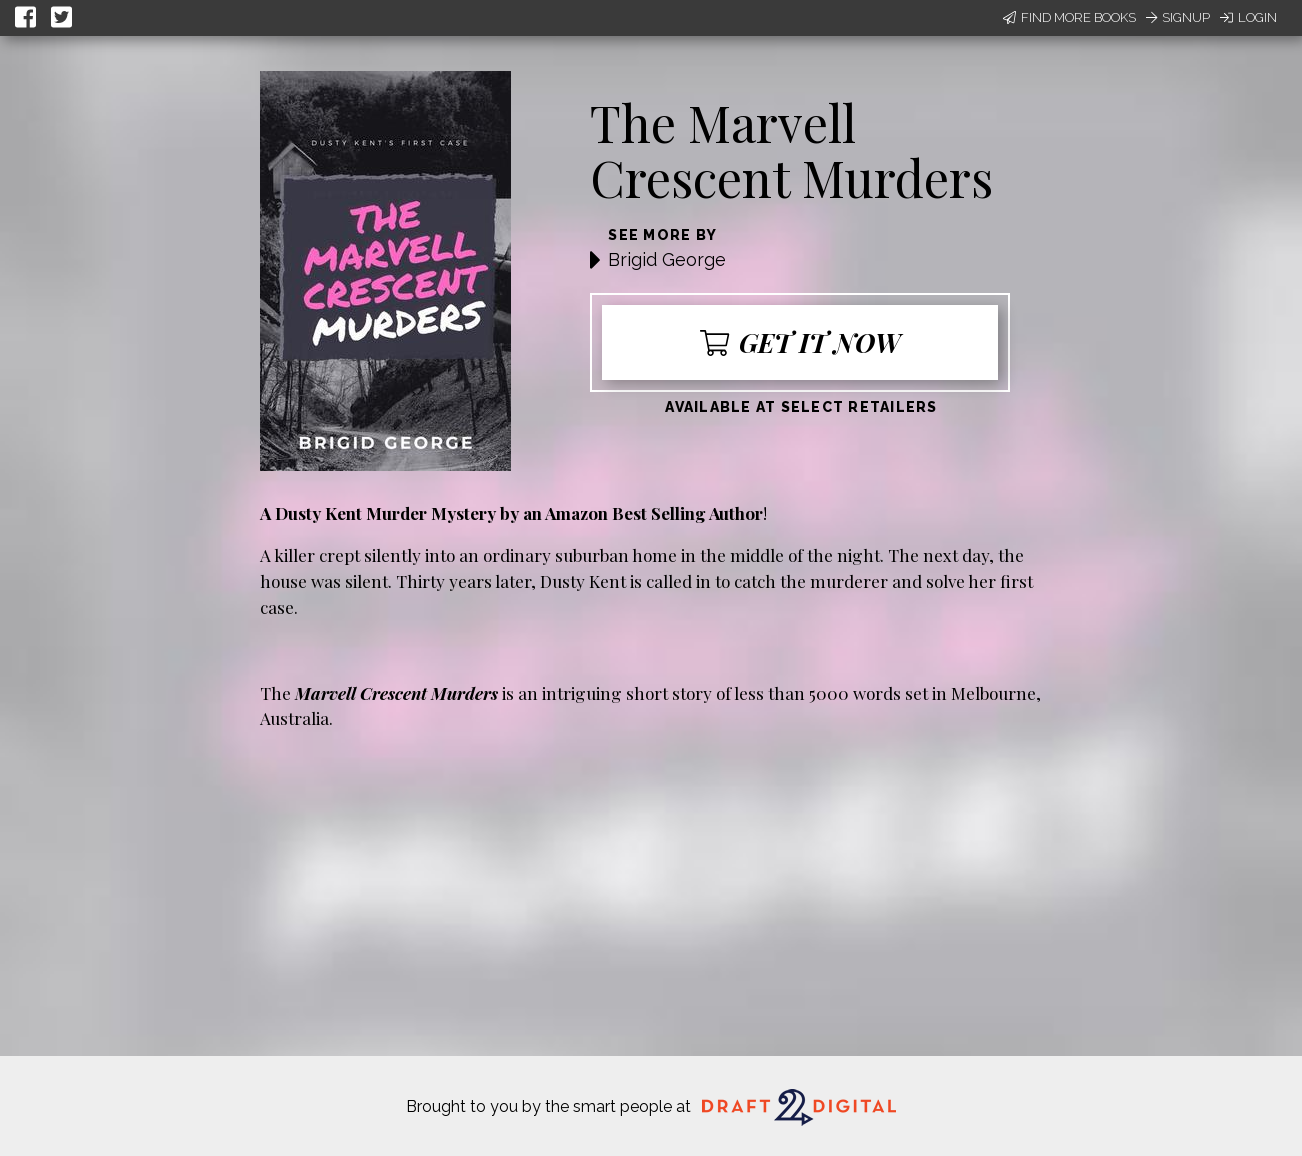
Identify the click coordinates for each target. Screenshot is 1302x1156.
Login (1248, 17)
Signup (1178, 17)
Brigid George (667, 259)
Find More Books (1069, 17)
